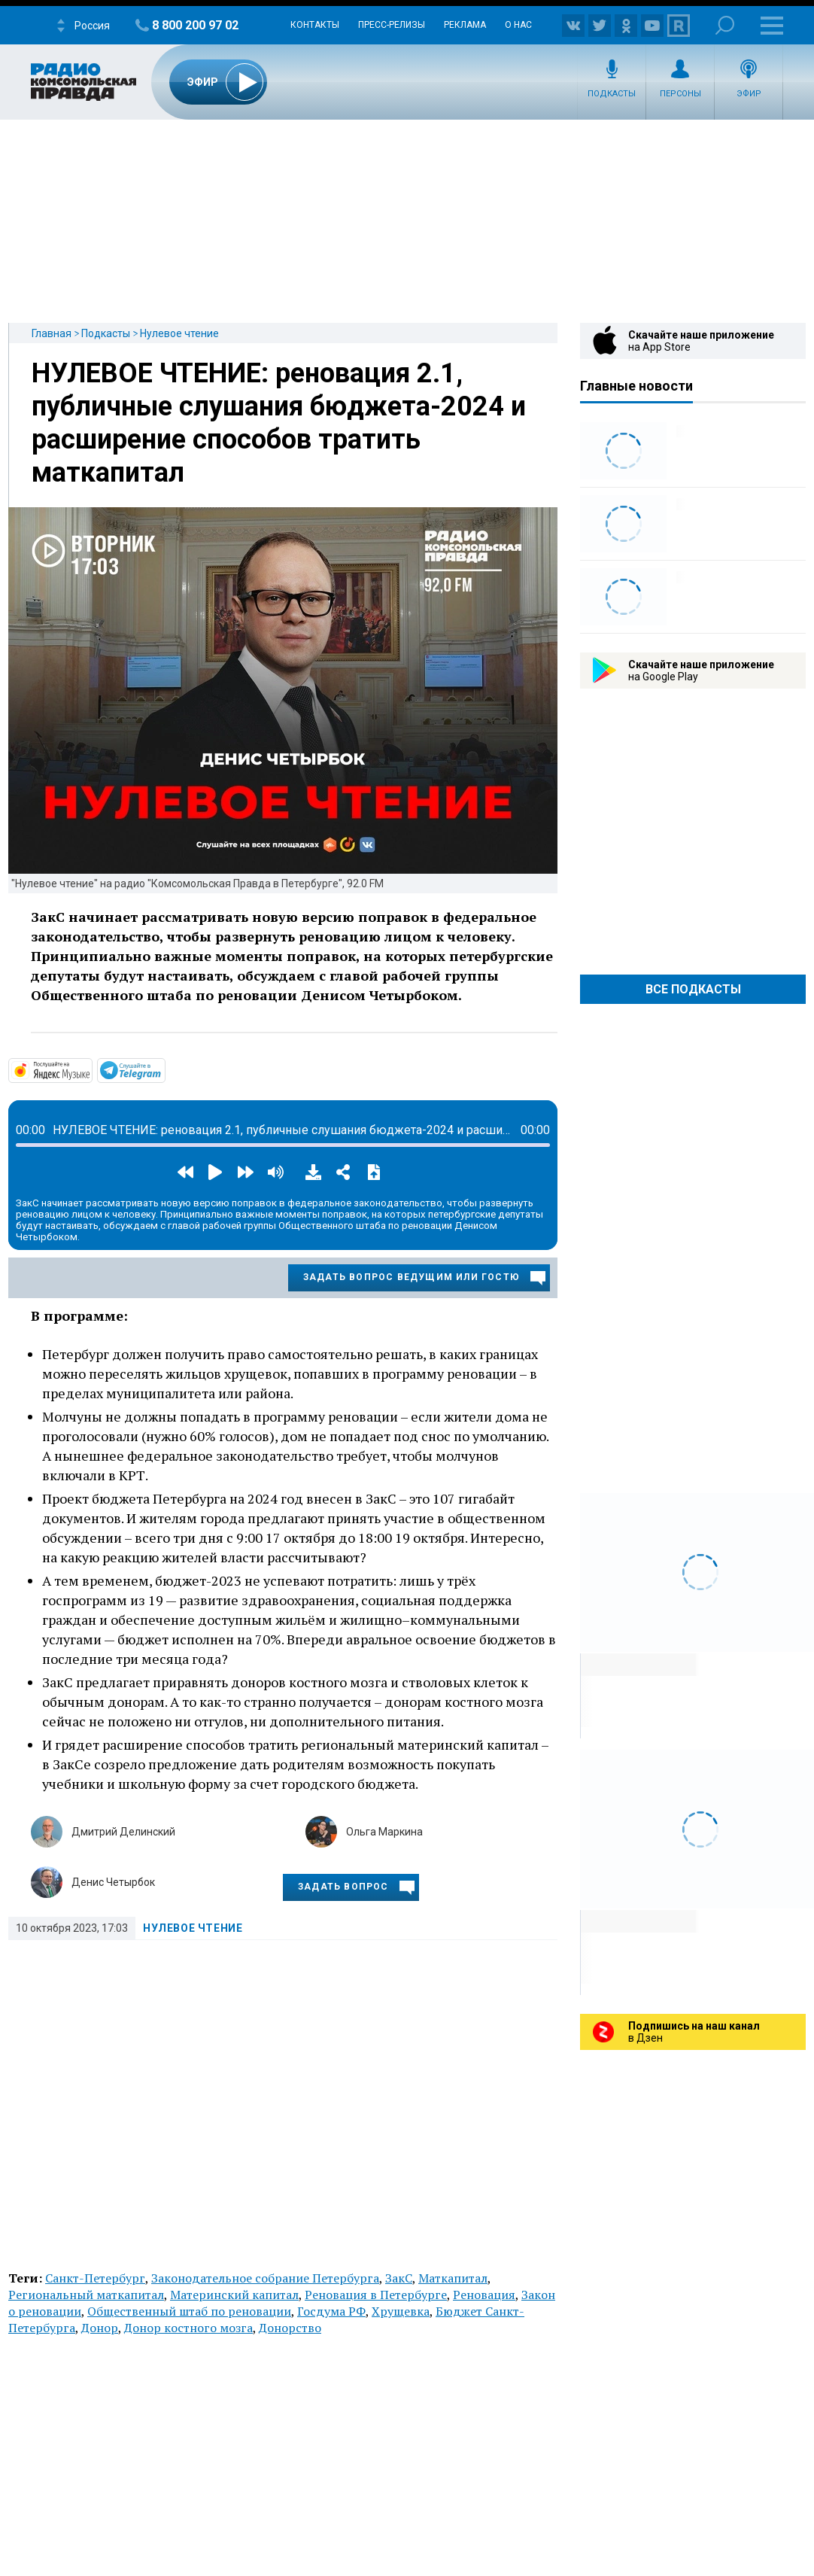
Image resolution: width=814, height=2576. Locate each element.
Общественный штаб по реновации (189, 2311)
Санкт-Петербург (95, 2278)
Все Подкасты (693, 989)
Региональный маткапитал (86, 2294)
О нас (518, 25)
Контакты (314, 25)
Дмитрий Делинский (123, 1832)
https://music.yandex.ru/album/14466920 (91, 1069)
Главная (51, 333)
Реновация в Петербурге (376, 2294)
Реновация (484, 2294)
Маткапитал (452, 2278)
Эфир (749, 94)
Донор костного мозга (188, 2327)
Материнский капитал (234, 2294)
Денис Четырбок (113, 1882)
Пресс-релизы (391, 25)
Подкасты (612, 94)
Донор (99, 2327)
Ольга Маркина (384, 1832)
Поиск (724, 25)
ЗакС (398, 2278)
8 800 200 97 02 (195, 25)
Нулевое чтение (179, 333)
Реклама (465, 25)
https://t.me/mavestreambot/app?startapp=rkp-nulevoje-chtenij (164, 1069)
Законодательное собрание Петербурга (265, 2278)
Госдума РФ (331, 2311)
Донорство (290, 2327)
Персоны (680, 94)
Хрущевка (401, 2311)
